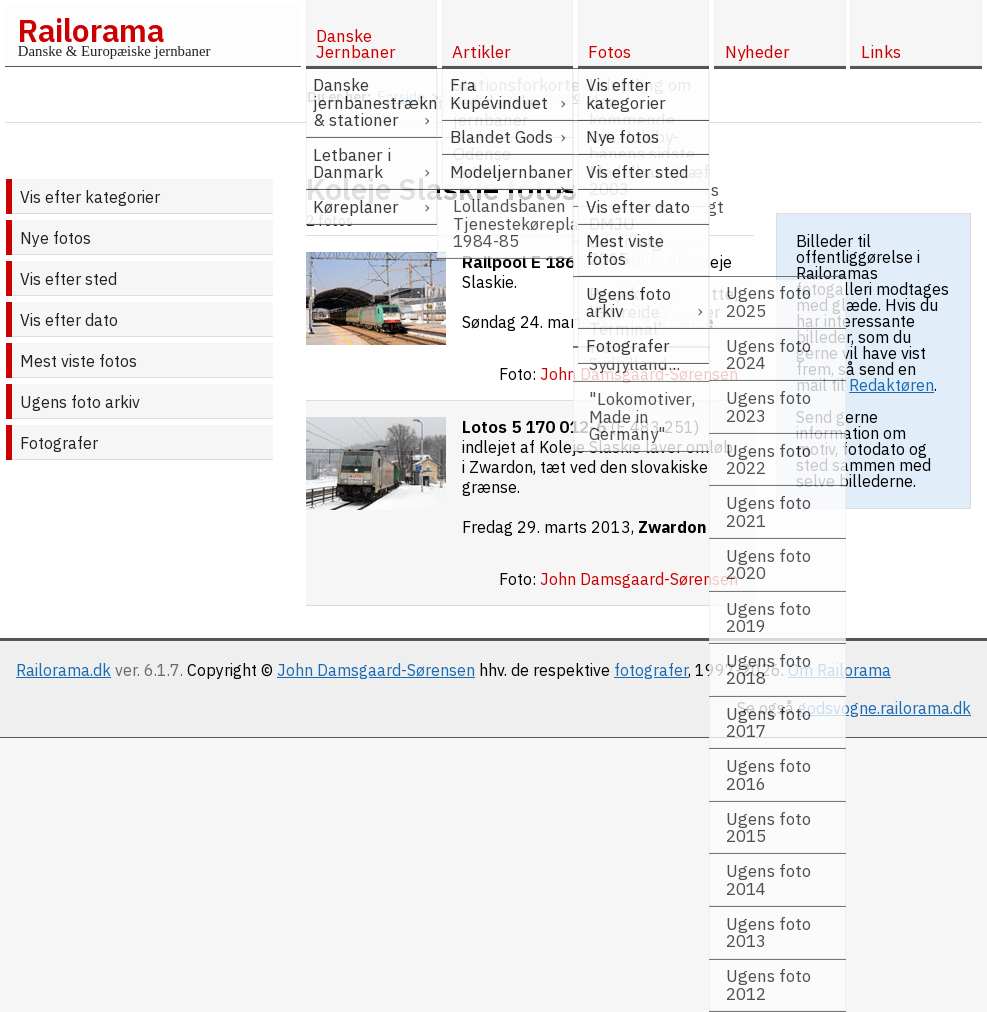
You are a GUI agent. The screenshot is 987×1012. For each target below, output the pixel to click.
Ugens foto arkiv (80, 402)
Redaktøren (891, 385)
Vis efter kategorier (90, 197)
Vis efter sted (68, 279)
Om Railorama (839, 670)
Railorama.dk (63, 670)
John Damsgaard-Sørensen (376, 670)
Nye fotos (55, 238)
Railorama (90, 30)
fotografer (651, 670)
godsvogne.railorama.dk (884, 708)
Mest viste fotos (78, 361)
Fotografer (59, 443)
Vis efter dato (69, 320)
